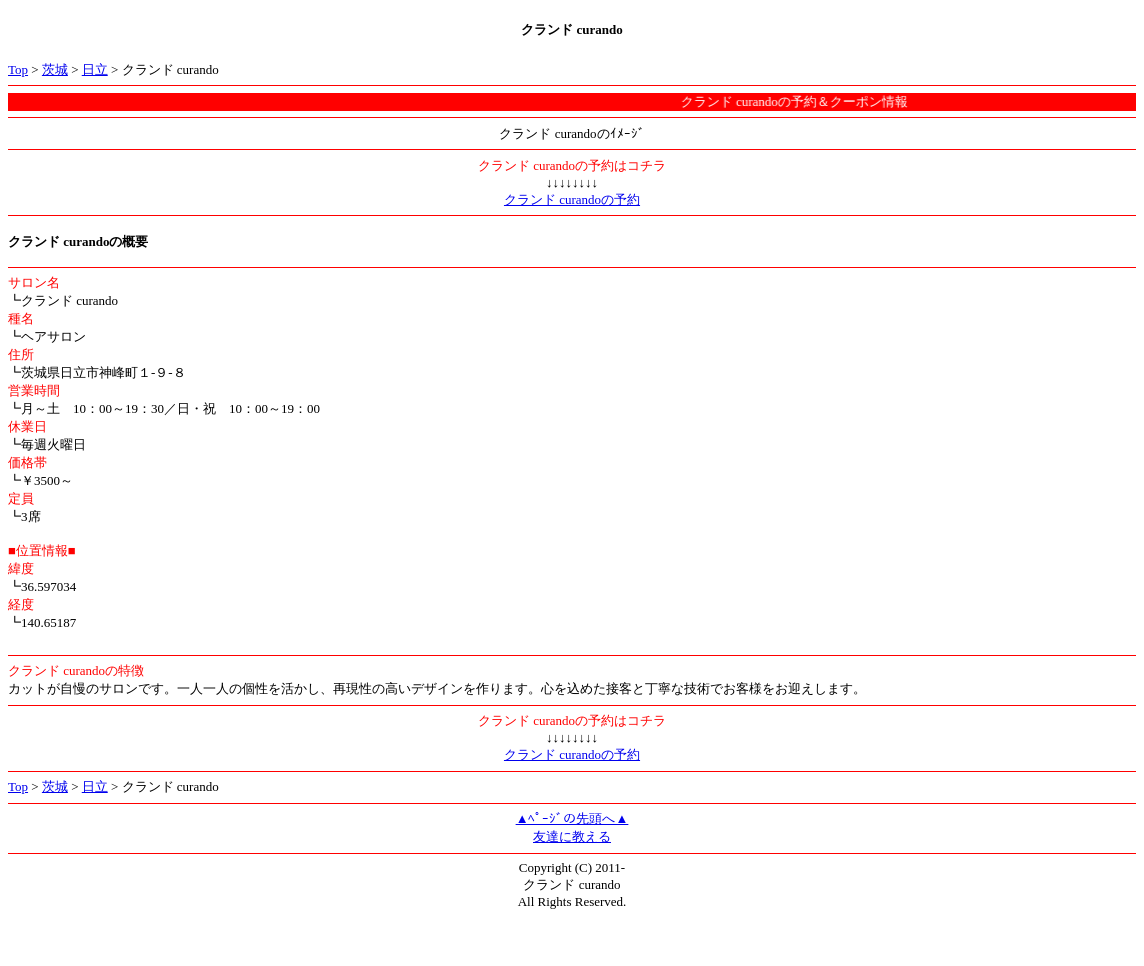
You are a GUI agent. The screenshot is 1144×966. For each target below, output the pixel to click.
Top (18, 69)
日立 (95, 69)
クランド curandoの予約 (572, 199)
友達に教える (572, 836)
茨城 (55, 69)
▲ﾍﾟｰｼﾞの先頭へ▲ (572, 818)
